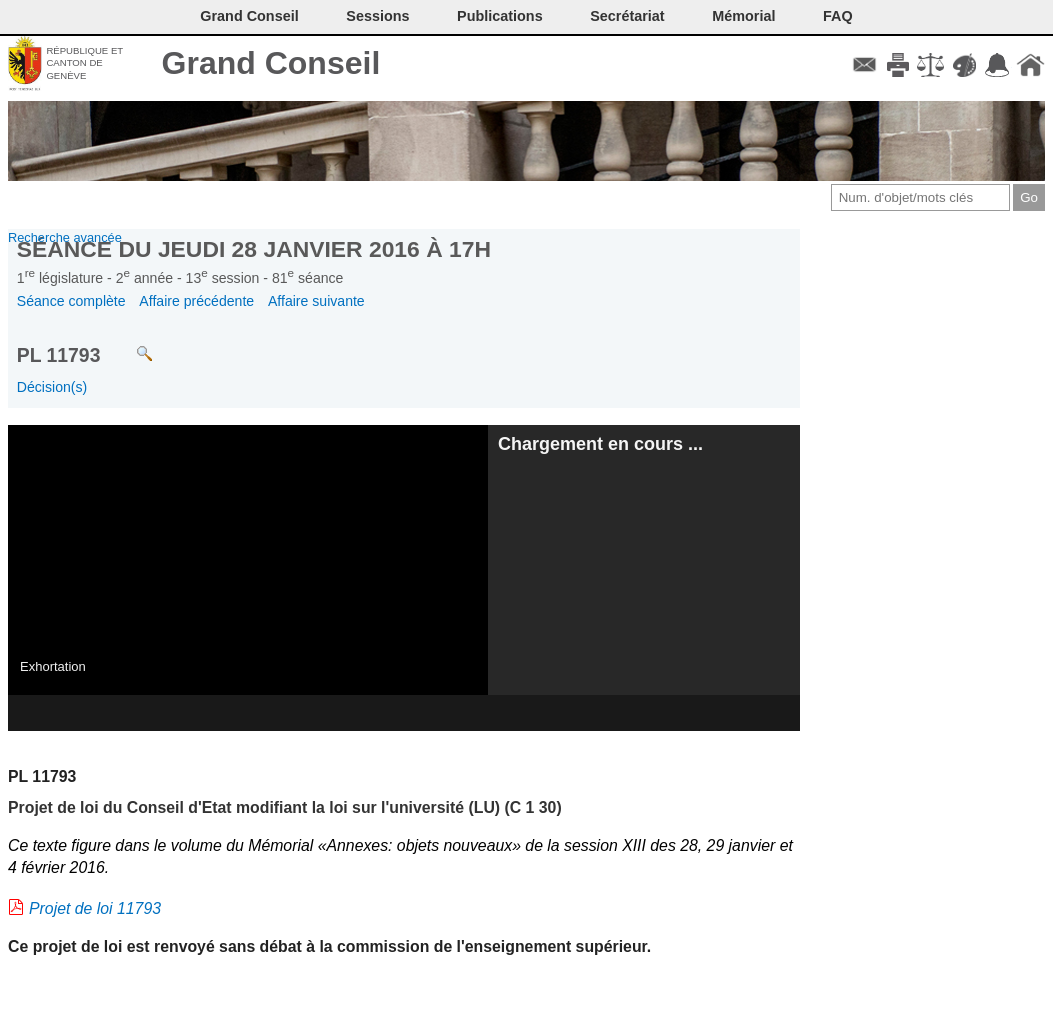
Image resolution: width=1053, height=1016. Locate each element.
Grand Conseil (271, 63)
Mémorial (743, 16)
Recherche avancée (65, 237)
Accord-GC (997, 65)
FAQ (838, 16)
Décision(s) (52, 387)
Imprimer (897, 65)
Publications (500, 16)
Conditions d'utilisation (930, 65)
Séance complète (71, 301)
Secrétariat (627, 16)
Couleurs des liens (964, 65)
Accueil (1030, 65)
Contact (864, 65)
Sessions (377, 16)
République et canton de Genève (84, 63)
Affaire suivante (316, 301)
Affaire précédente (196, 301)
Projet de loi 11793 (95, 908)
